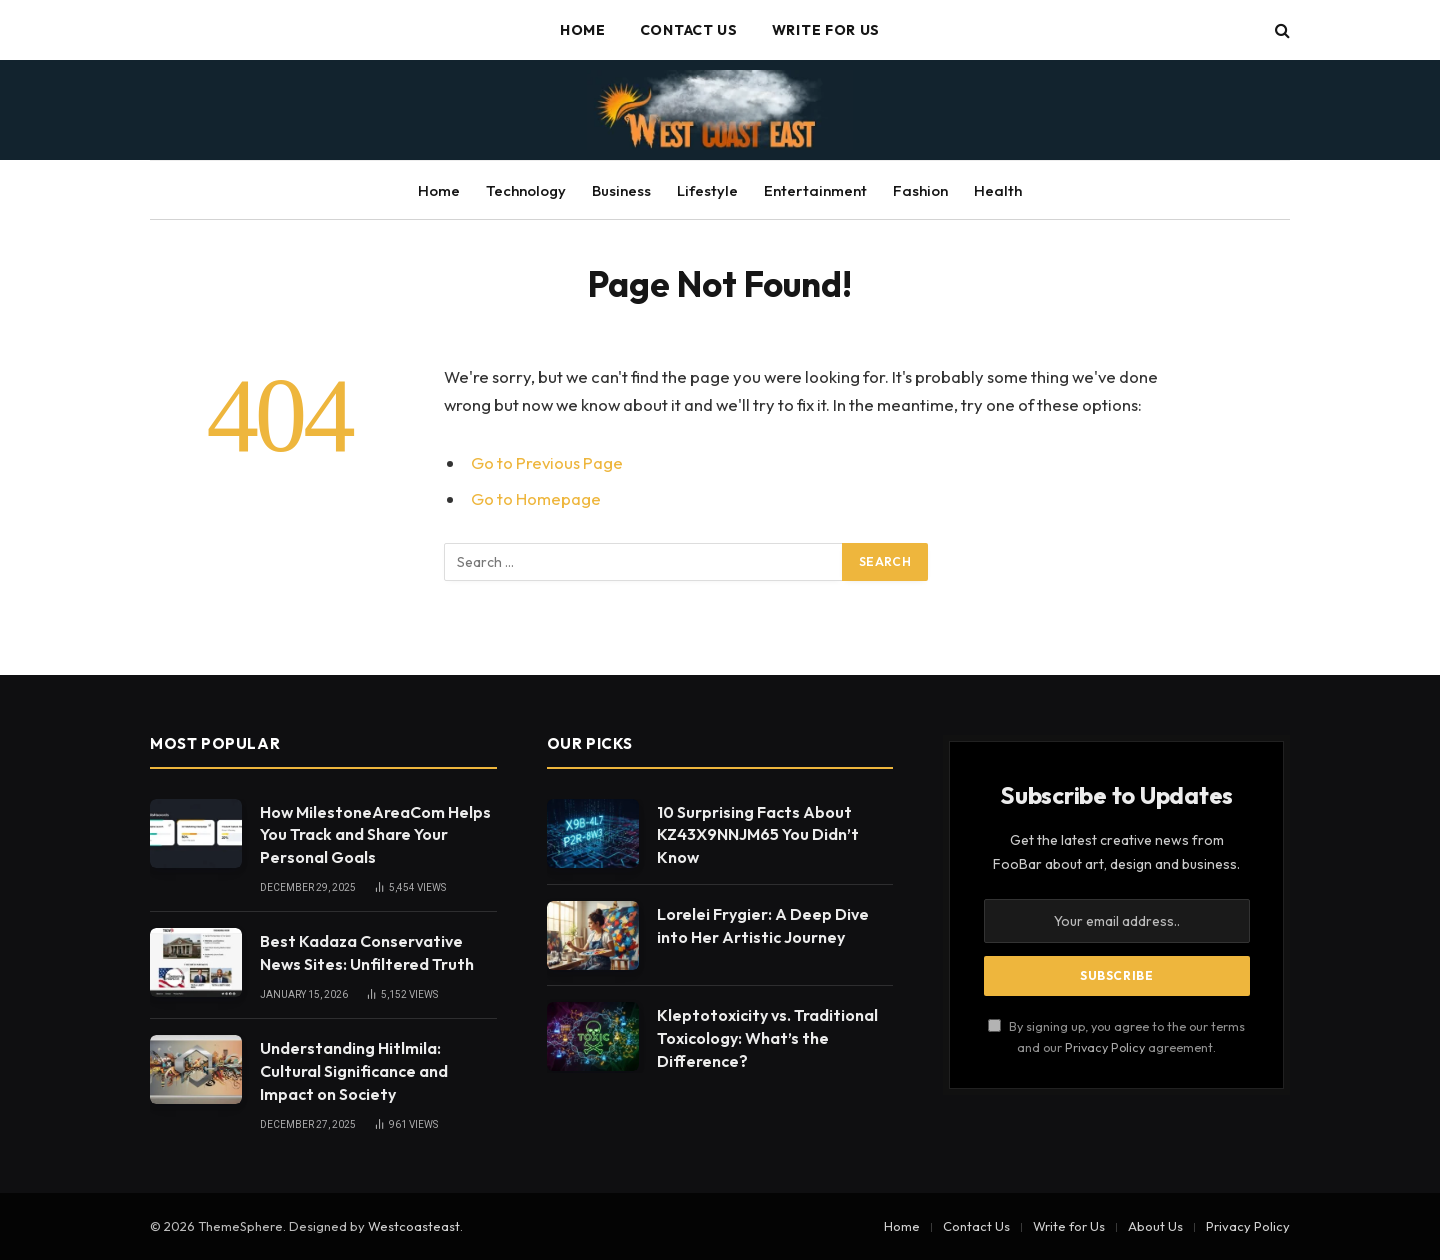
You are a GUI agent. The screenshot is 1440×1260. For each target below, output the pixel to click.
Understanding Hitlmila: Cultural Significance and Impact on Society (354, 1071)
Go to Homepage (536, 498)
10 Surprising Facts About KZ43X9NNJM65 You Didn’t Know (758, 835)
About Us (1155, 1226)
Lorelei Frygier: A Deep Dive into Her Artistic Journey (763, 925)
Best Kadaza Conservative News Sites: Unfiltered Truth (367, 952)
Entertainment (815, 190)
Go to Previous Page (547, 462)
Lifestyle (707, 190)
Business (621, 190)
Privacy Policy (1105, 1047)
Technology (526, 190)
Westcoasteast (414, 1226)
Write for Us (826, 30)
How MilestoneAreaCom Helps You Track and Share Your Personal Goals (375, 835)
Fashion (920, 190)
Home (583, 30)
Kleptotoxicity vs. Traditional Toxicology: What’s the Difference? (767, 1038)
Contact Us (689, 30)
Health (998, 190)
